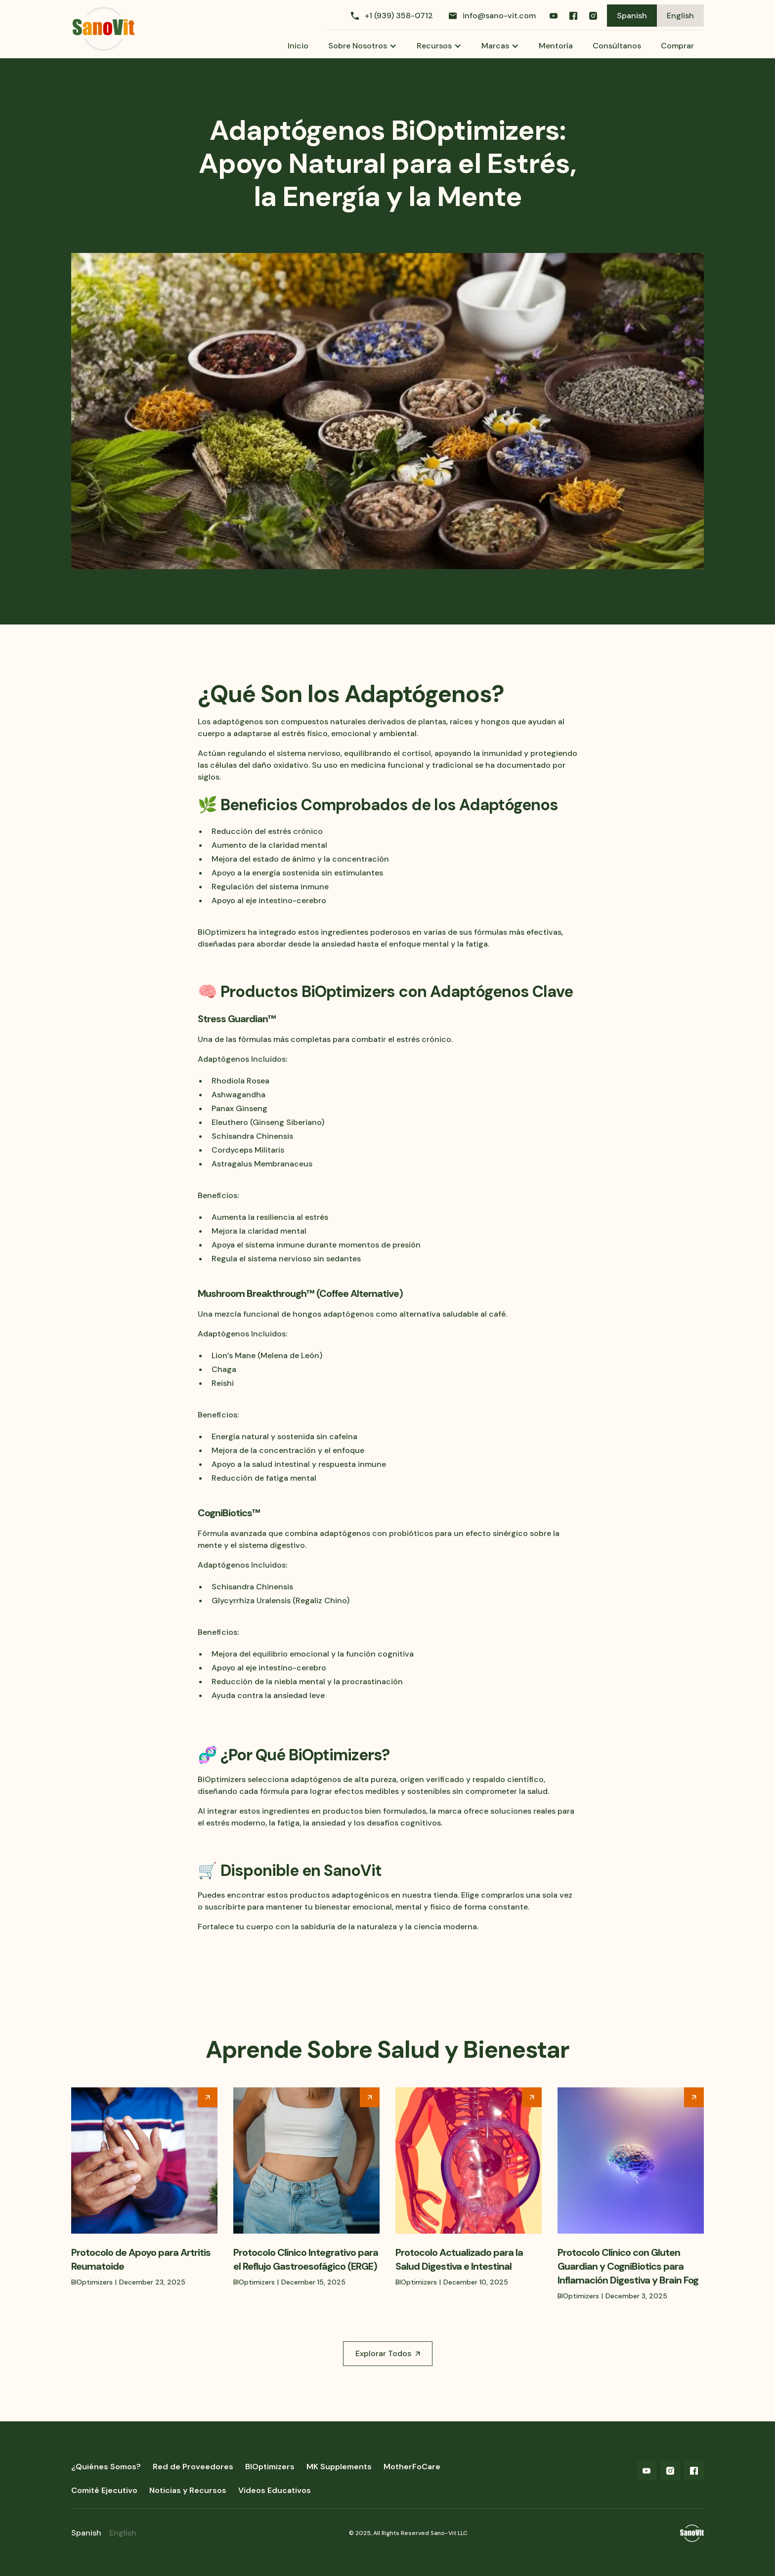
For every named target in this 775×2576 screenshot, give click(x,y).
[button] (362, 46)
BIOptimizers (270, 2466)
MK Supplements (339, 2466)
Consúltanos (617, 46)
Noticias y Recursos (187, 2490)
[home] (103, 28)
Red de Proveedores (193, 2466)
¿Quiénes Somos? (106, 2466)
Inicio (298, 46)
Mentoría (556, 46)
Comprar (677, 46)
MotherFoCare (412, 2466)
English (680, 15)
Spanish (632, 15)
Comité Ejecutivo (104, 2490)
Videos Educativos (274, 2490)
